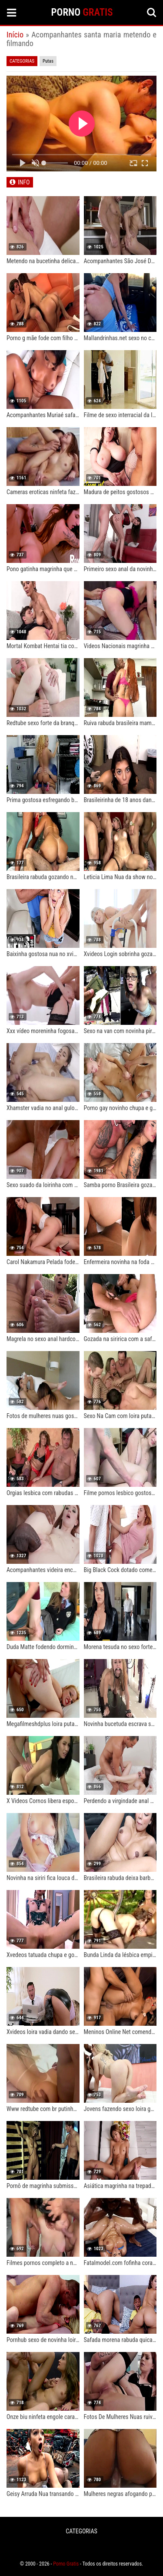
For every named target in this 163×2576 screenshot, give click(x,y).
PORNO (82, 12)
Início (15, 34)
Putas (48, 61)
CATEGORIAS (81, 2531)
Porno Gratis (66, 2564)
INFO (24, 182)
